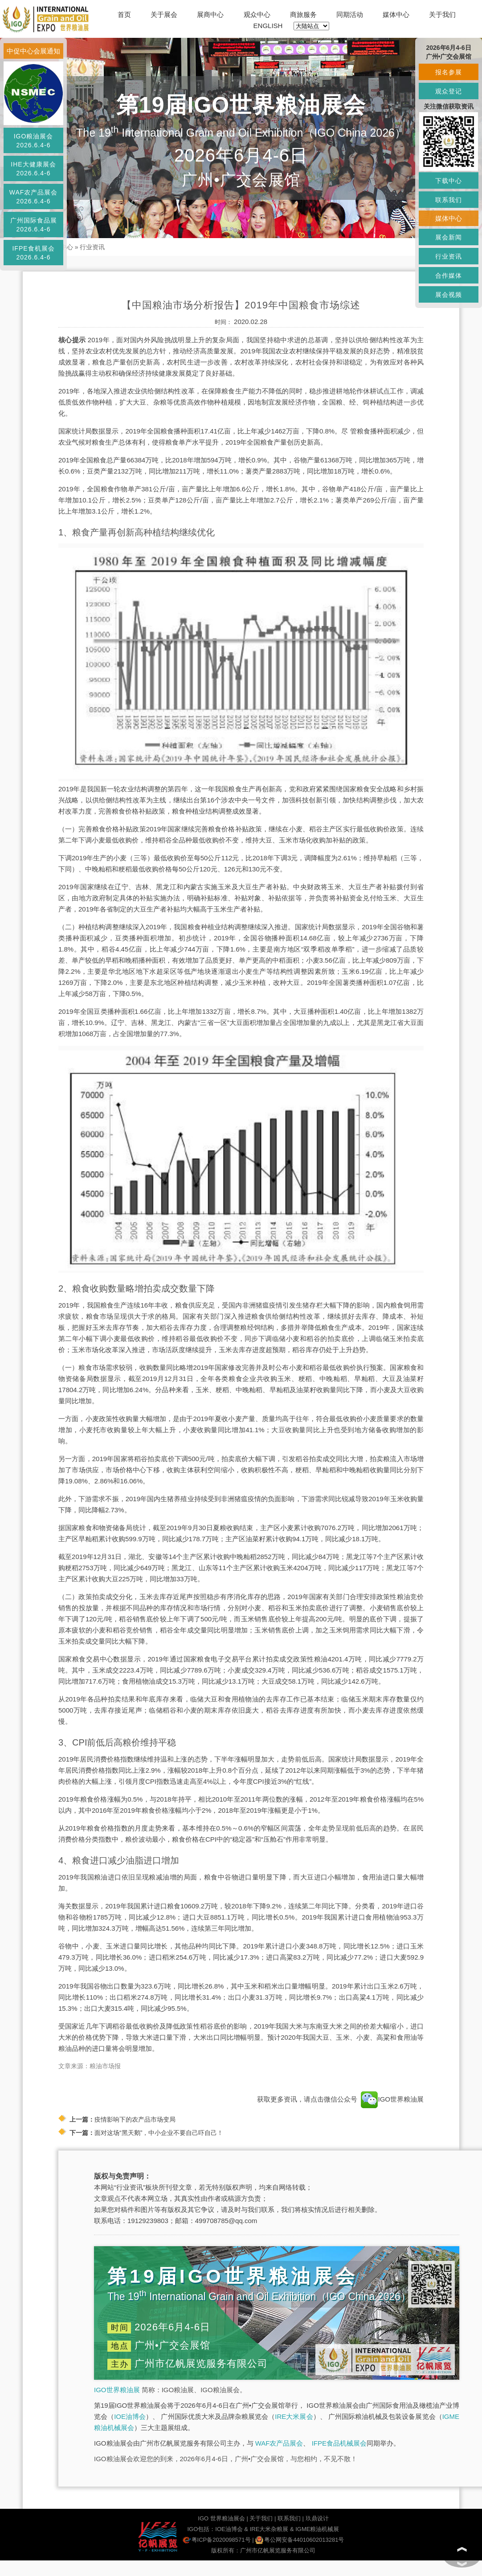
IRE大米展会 (294, 2416)
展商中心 (210, 14)
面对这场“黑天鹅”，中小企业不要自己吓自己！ (158, 2132)
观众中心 (257, 14)
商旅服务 (303, 14)
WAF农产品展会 (279, 2443)
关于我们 (442, 14)
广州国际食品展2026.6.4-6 (33, 225)
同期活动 (349, 14)
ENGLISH (268, 25)
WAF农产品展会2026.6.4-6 (33, 197)
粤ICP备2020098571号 (217, 2539)
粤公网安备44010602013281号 (299, 2539)
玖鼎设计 (317, 2518)
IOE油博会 (130, 2416)
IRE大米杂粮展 (269, 2529)
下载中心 (448, 180)
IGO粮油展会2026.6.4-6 (33, 141)
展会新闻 (448, 237)
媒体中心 (396, 14)
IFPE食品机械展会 (339, 2443)
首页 (124, 14)
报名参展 (448, 72)
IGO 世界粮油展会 (221, 2518)
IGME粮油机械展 (317, 2529)
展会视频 (448, 294)
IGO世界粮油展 (117, 2390)
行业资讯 (92, 247)
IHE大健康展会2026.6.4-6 (33, 169)
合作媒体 (448, 275)
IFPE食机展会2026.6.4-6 (33, 253)
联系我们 (289, 2518)
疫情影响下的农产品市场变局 (135, 2119)
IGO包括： (201, 2529)
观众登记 (448, 91)
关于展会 (164, 14)
